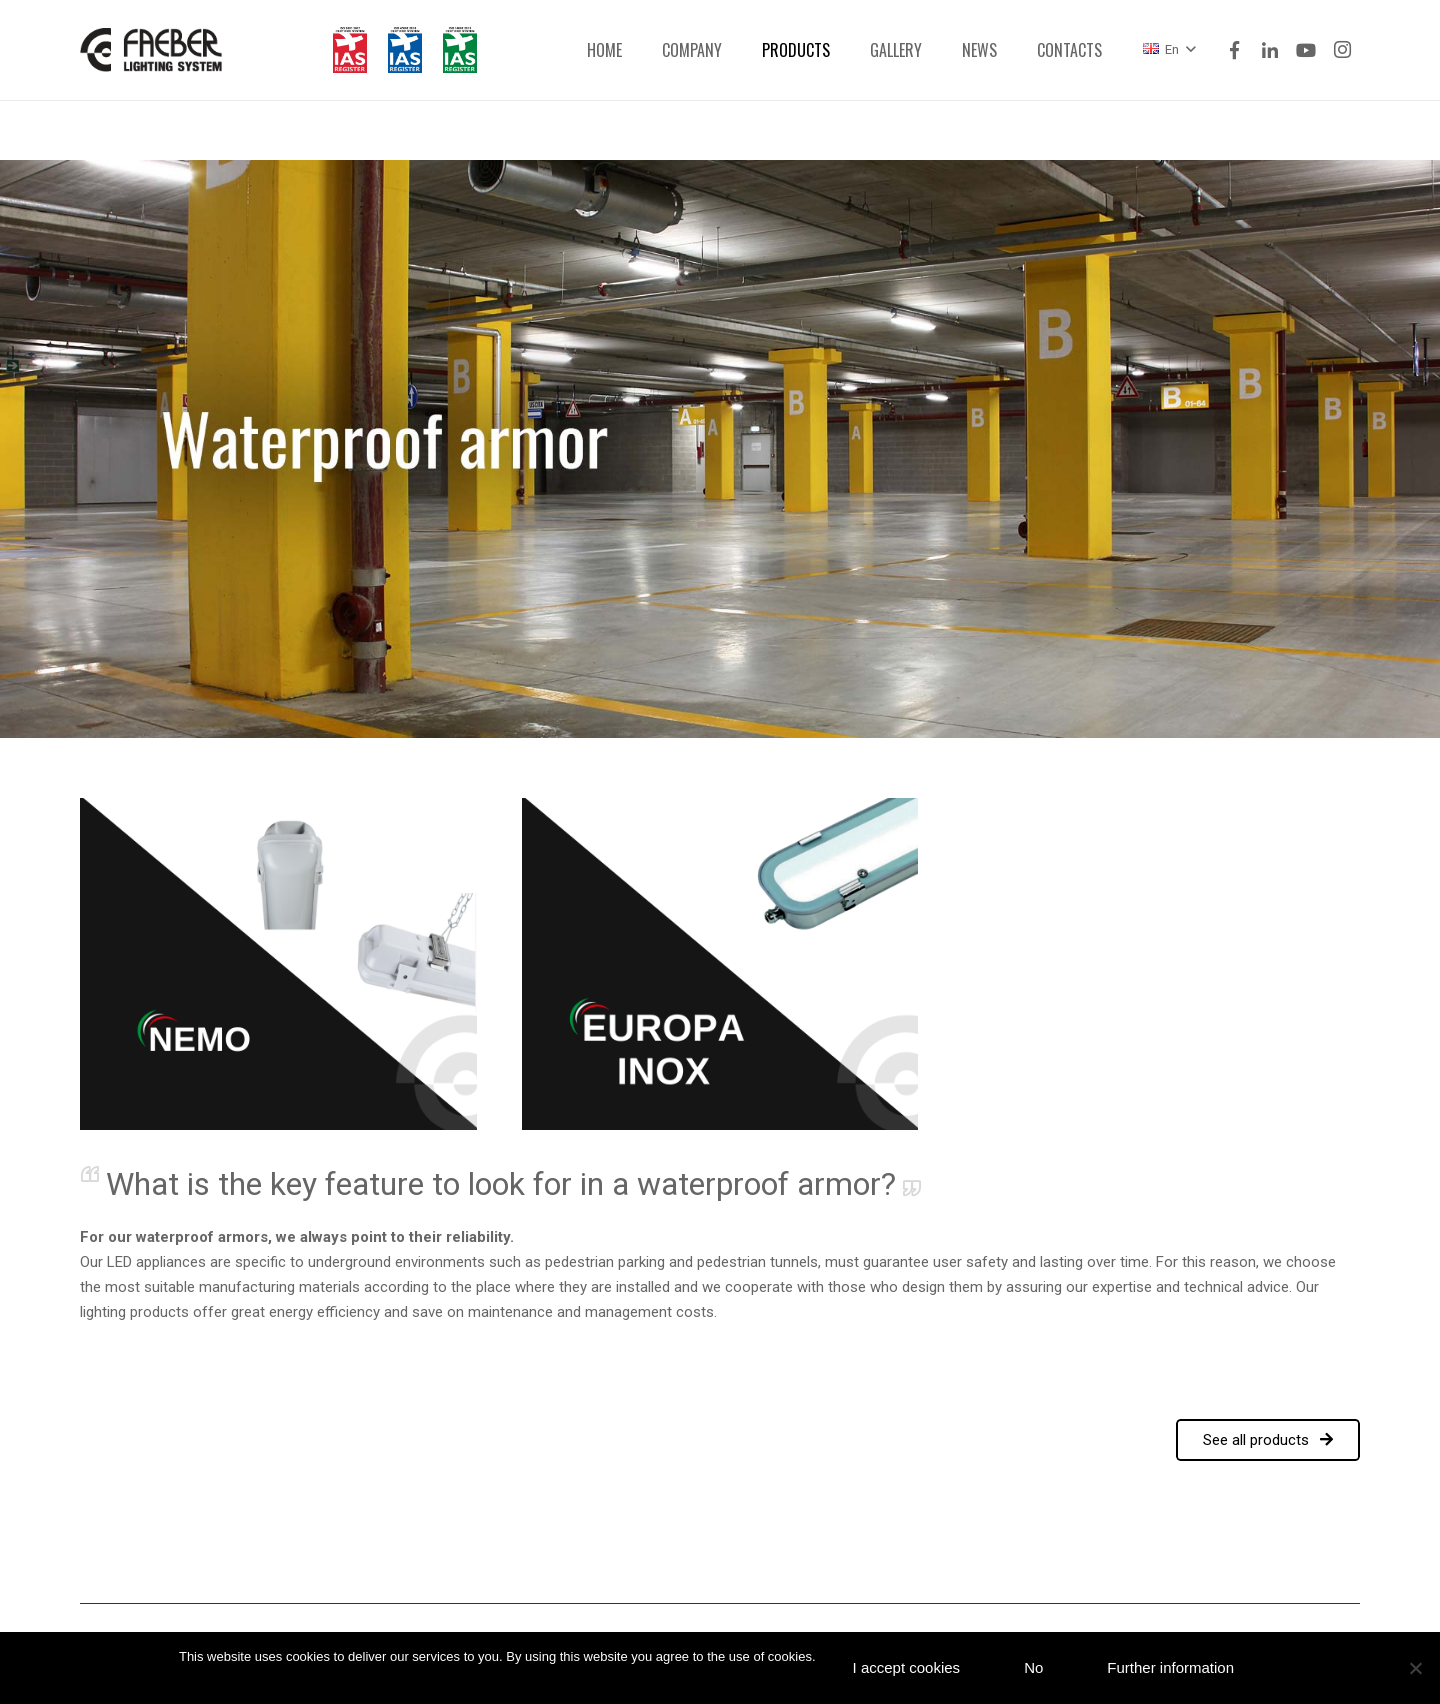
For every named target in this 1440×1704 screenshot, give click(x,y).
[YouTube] (1306, 50)
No (1033, 1667)
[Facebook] (1234, 50)
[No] (1415, 1668)
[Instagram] (1342, 50)
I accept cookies (907, 1667)
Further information (1170, 1667)
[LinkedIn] (1270, 50)
